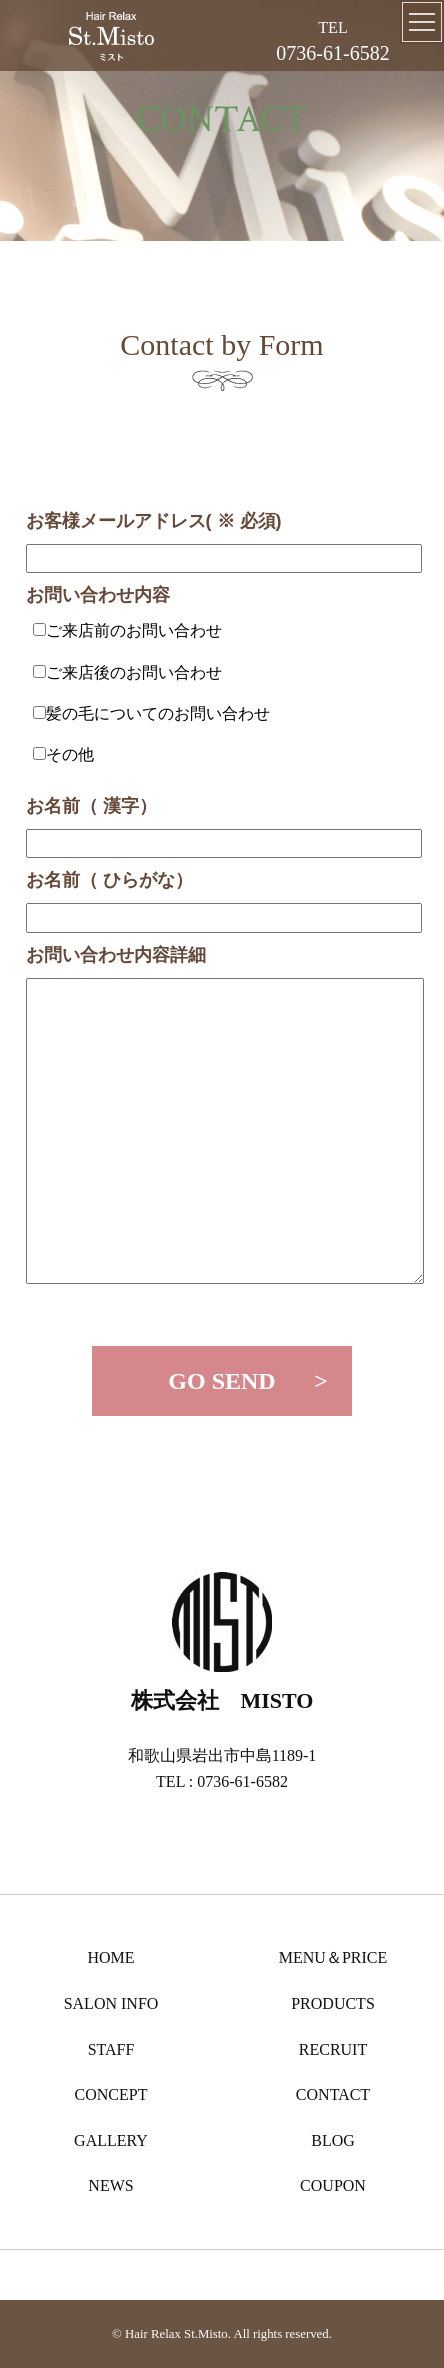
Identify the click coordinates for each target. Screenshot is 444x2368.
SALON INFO (111, 2003)
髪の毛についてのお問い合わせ (158, 713)
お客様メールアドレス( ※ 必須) (154, 521)
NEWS (110, 2185)
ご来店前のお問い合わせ (134, 630)
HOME (110, 1957)
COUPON (333, 2185)
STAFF (111, 2049)
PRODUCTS (333, 2003)
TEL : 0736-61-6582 (222, 1781)
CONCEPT (111, 2094)
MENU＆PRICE (333, 1957)
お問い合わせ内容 (98, 595)
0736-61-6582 (332, 53)
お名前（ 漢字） (91, 806)
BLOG (333, 2140)
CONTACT (333, 2094)
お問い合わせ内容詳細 (116, 955)
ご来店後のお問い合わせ (134, 672)
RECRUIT (333, 2049)
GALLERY (111, 2140)
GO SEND (221, 1381)
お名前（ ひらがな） (109, 880)
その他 (70, 754)
